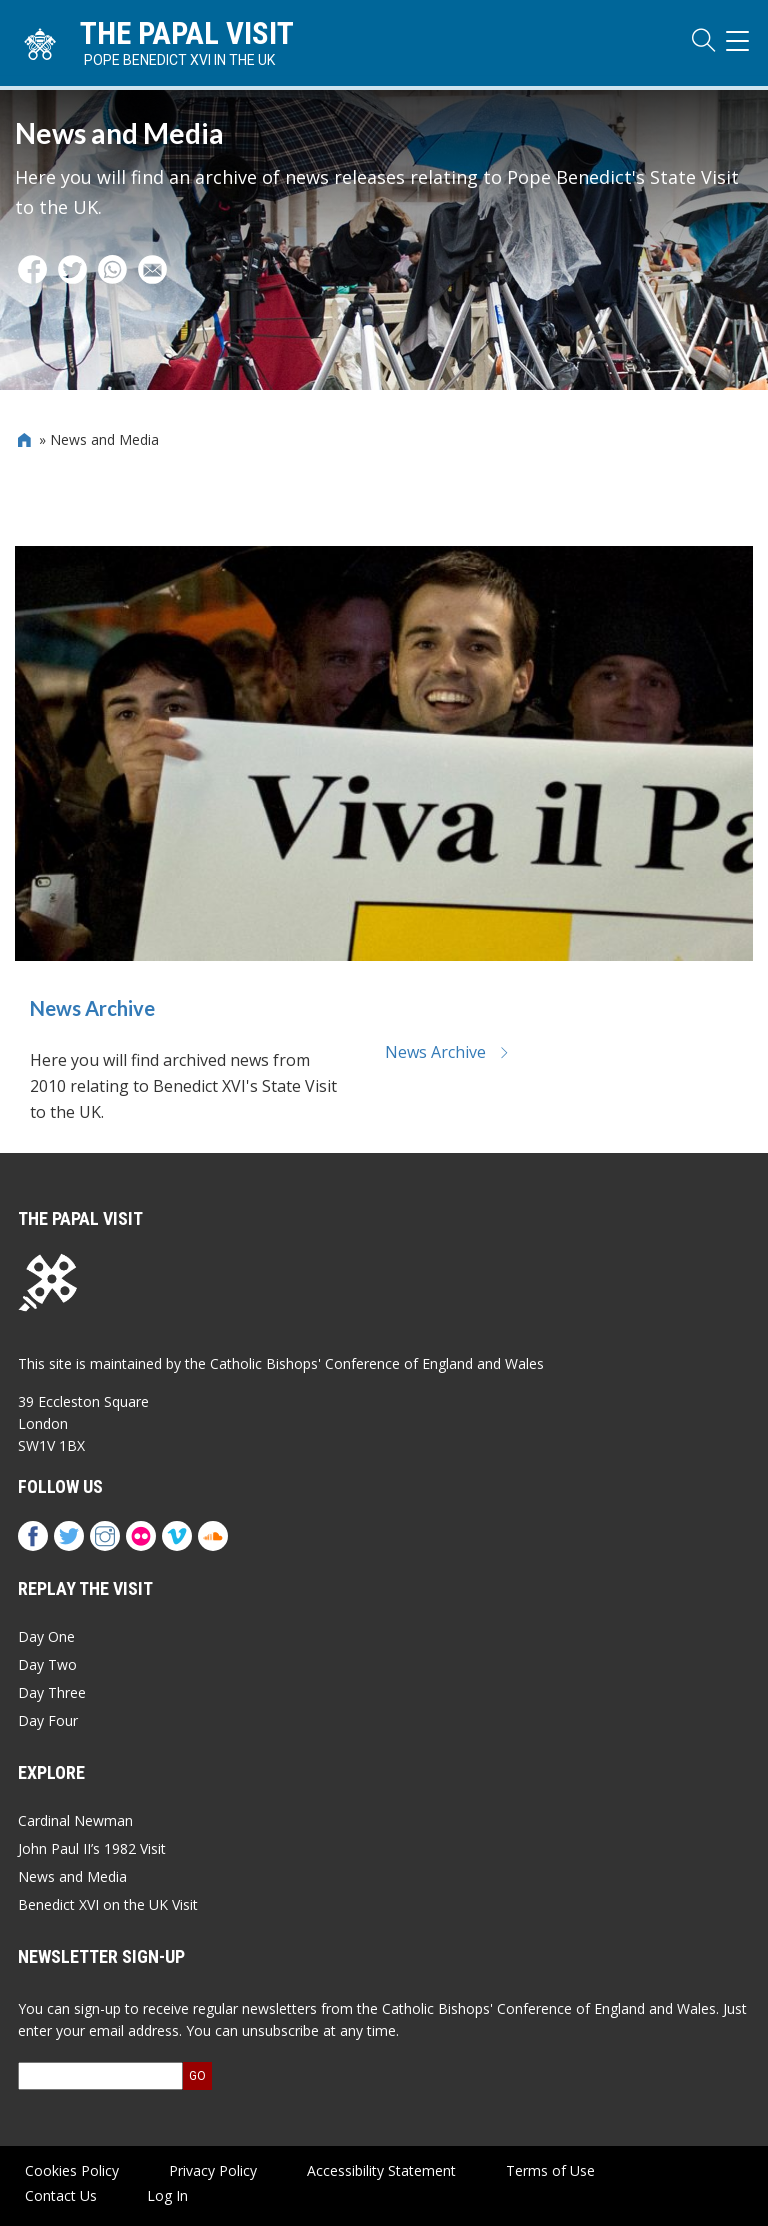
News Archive (92, 1011)
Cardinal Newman (75, 1820)
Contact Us (61, 2195)
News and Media (72, 1876)
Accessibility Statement (381, 2170)
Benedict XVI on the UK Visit (108, 1904)
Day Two (47, 1664)
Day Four (48, 1720)
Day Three (52, 1692)
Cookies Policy (72, 2170)
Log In (167, 2195)
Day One (46, 1636)
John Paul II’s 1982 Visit (92, 1848)
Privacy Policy (213, 2170)
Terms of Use (550, 2170)
